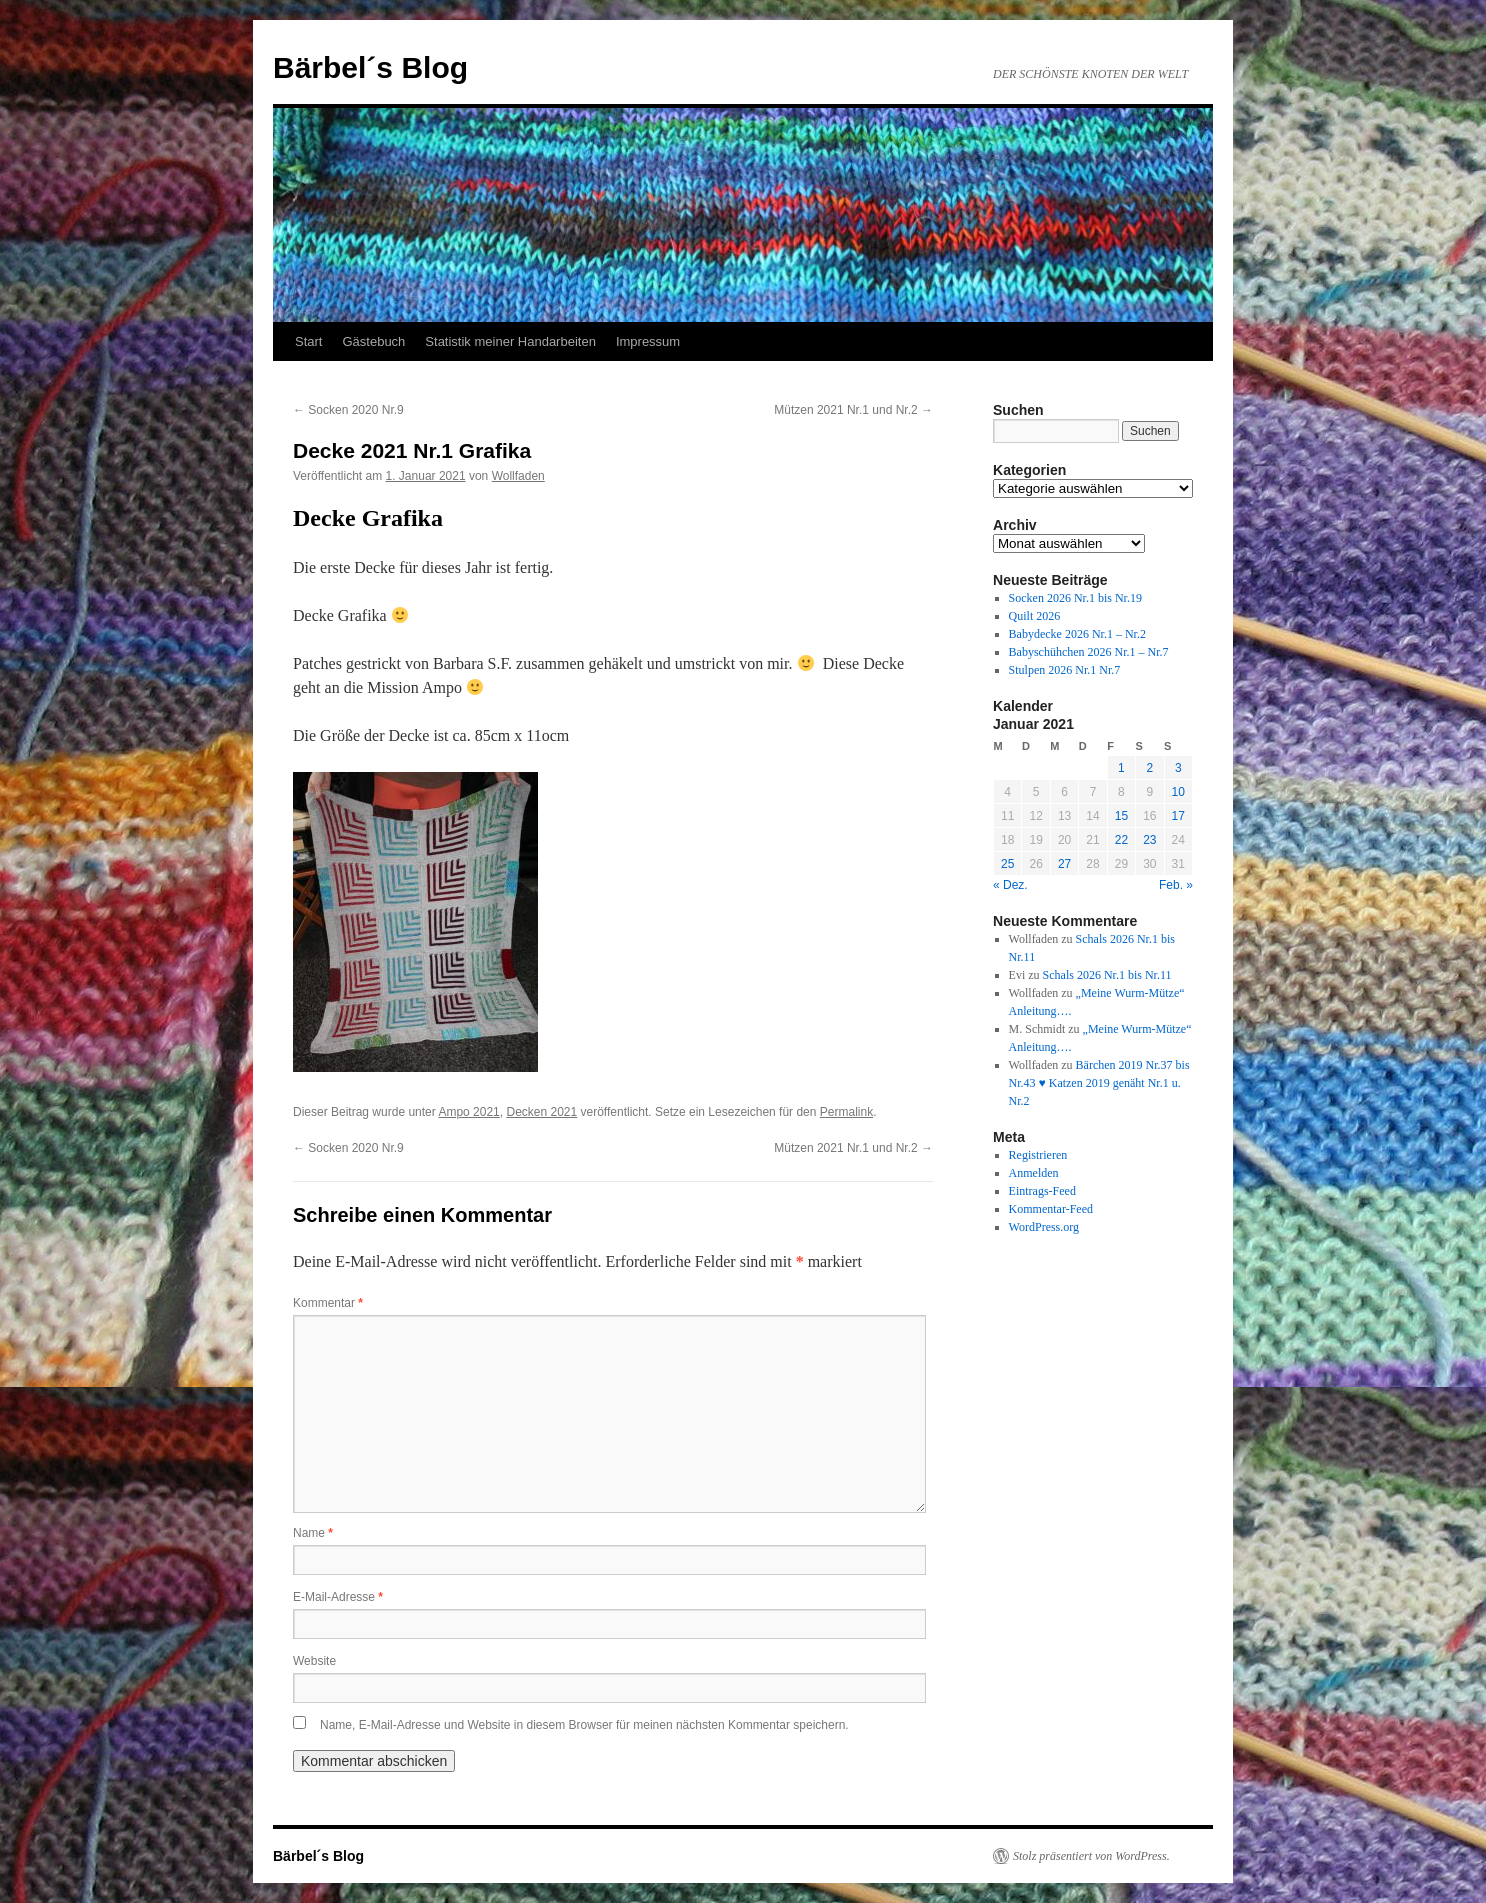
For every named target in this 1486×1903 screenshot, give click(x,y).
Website (314, 1661)
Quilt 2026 (1035, 616)
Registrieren (1038, 1155)
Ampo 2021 (468, 1112)
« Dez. (1010, 885)
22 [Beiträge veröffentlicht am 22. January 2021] (1121, 840)
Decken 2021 (541, 1112)
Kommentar (328, 1303)
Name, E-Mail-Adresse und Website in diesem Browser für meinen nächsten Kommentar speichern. (584, 1725)
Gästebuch (373, 341)
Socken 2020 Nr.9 (348, 410)
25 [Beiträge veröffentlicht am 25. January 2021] (1007, 864)
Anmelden (1034, 1173)
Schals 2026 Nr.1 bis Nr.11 (1107, 975)
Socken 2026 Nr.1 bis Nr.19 (1075, 598)
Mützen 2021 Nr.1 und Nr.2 (853, 410)
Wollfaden (518, 476)
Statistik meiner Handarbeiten (510, 341)
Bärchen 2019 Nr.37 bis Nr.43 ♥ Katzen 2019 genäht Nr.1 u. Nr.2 (1099, 1083)
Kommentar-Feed (1051, 1209)
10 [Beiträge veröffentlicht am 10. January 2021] (1178, 792)
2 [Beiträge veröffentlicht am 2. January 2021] (1149, 768)
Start (308, 341)
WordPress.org (1044, 1227)
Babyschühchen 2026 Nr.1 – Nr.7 (1089, 652)
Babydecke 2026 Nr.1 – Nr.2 (1077, 634)
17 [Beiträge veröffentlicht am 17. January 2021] (1178, 816)
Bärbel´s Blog (370, 67)
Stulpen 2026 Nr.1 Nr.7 (1065, 670)
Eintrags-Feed (1042, 1191)
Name (313, 1533)
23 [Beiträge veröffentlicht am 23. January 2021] (1149, 840)
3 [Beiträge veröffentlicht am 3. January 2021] (1178, 768)
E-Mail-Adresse (338, 1597)
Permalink (846, 1112)
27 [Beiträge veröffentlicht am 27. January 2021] (1064, 864)
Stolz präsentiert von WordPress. (1091, 1856)
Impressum (648, 341)
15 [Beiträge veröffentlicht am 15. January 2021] (1121, 816)
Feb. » (1176, 885)
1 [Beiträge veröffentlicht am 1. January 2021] (1121, 768)
